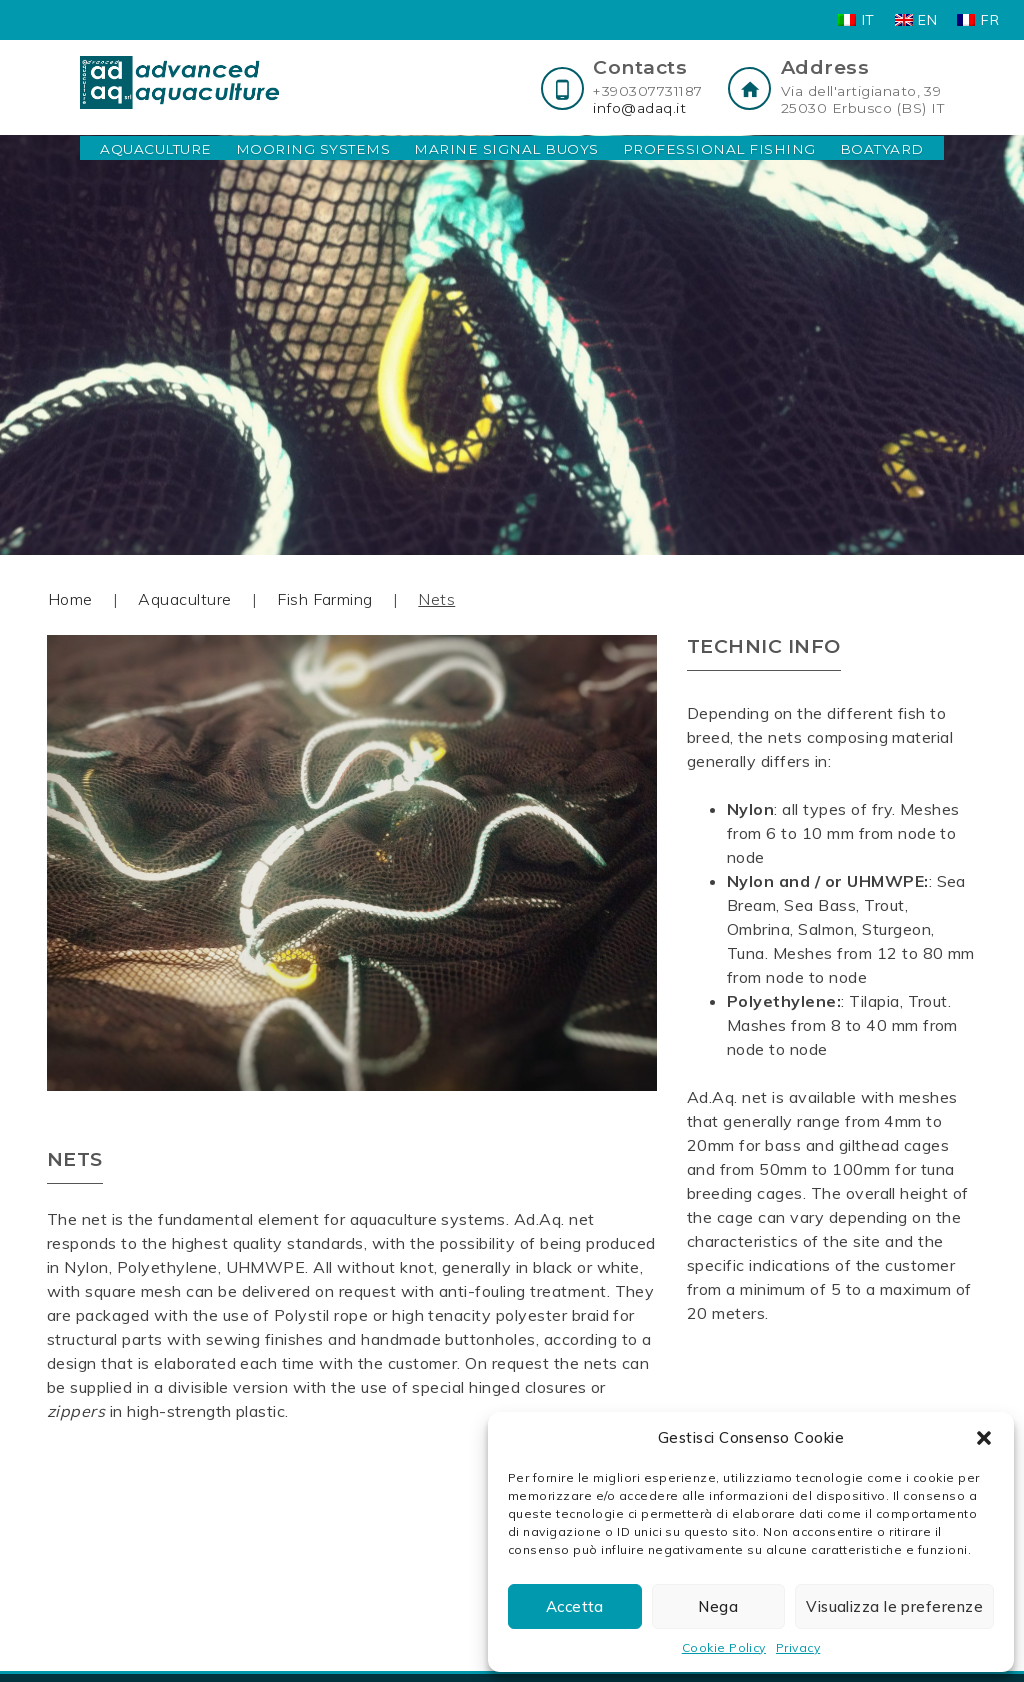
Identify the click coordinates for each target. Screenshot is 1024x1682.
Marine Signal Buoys (506, 149)
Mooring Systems (313, 149)
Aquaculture (155, 149)
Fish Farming (325, 599)
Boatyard (882, 149)
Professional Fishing (719, 149)
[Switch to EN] (916, 20)
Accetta (575, 1606)
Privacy (798, 1647)
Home (70, 599)
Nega (718, 1606)
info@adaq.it (639, 108)
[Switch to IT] (856, 20)
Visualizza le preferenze (894, 1606)
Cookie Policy (724, 1647)
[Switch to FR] (978, 20)
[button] (984, 1438)
